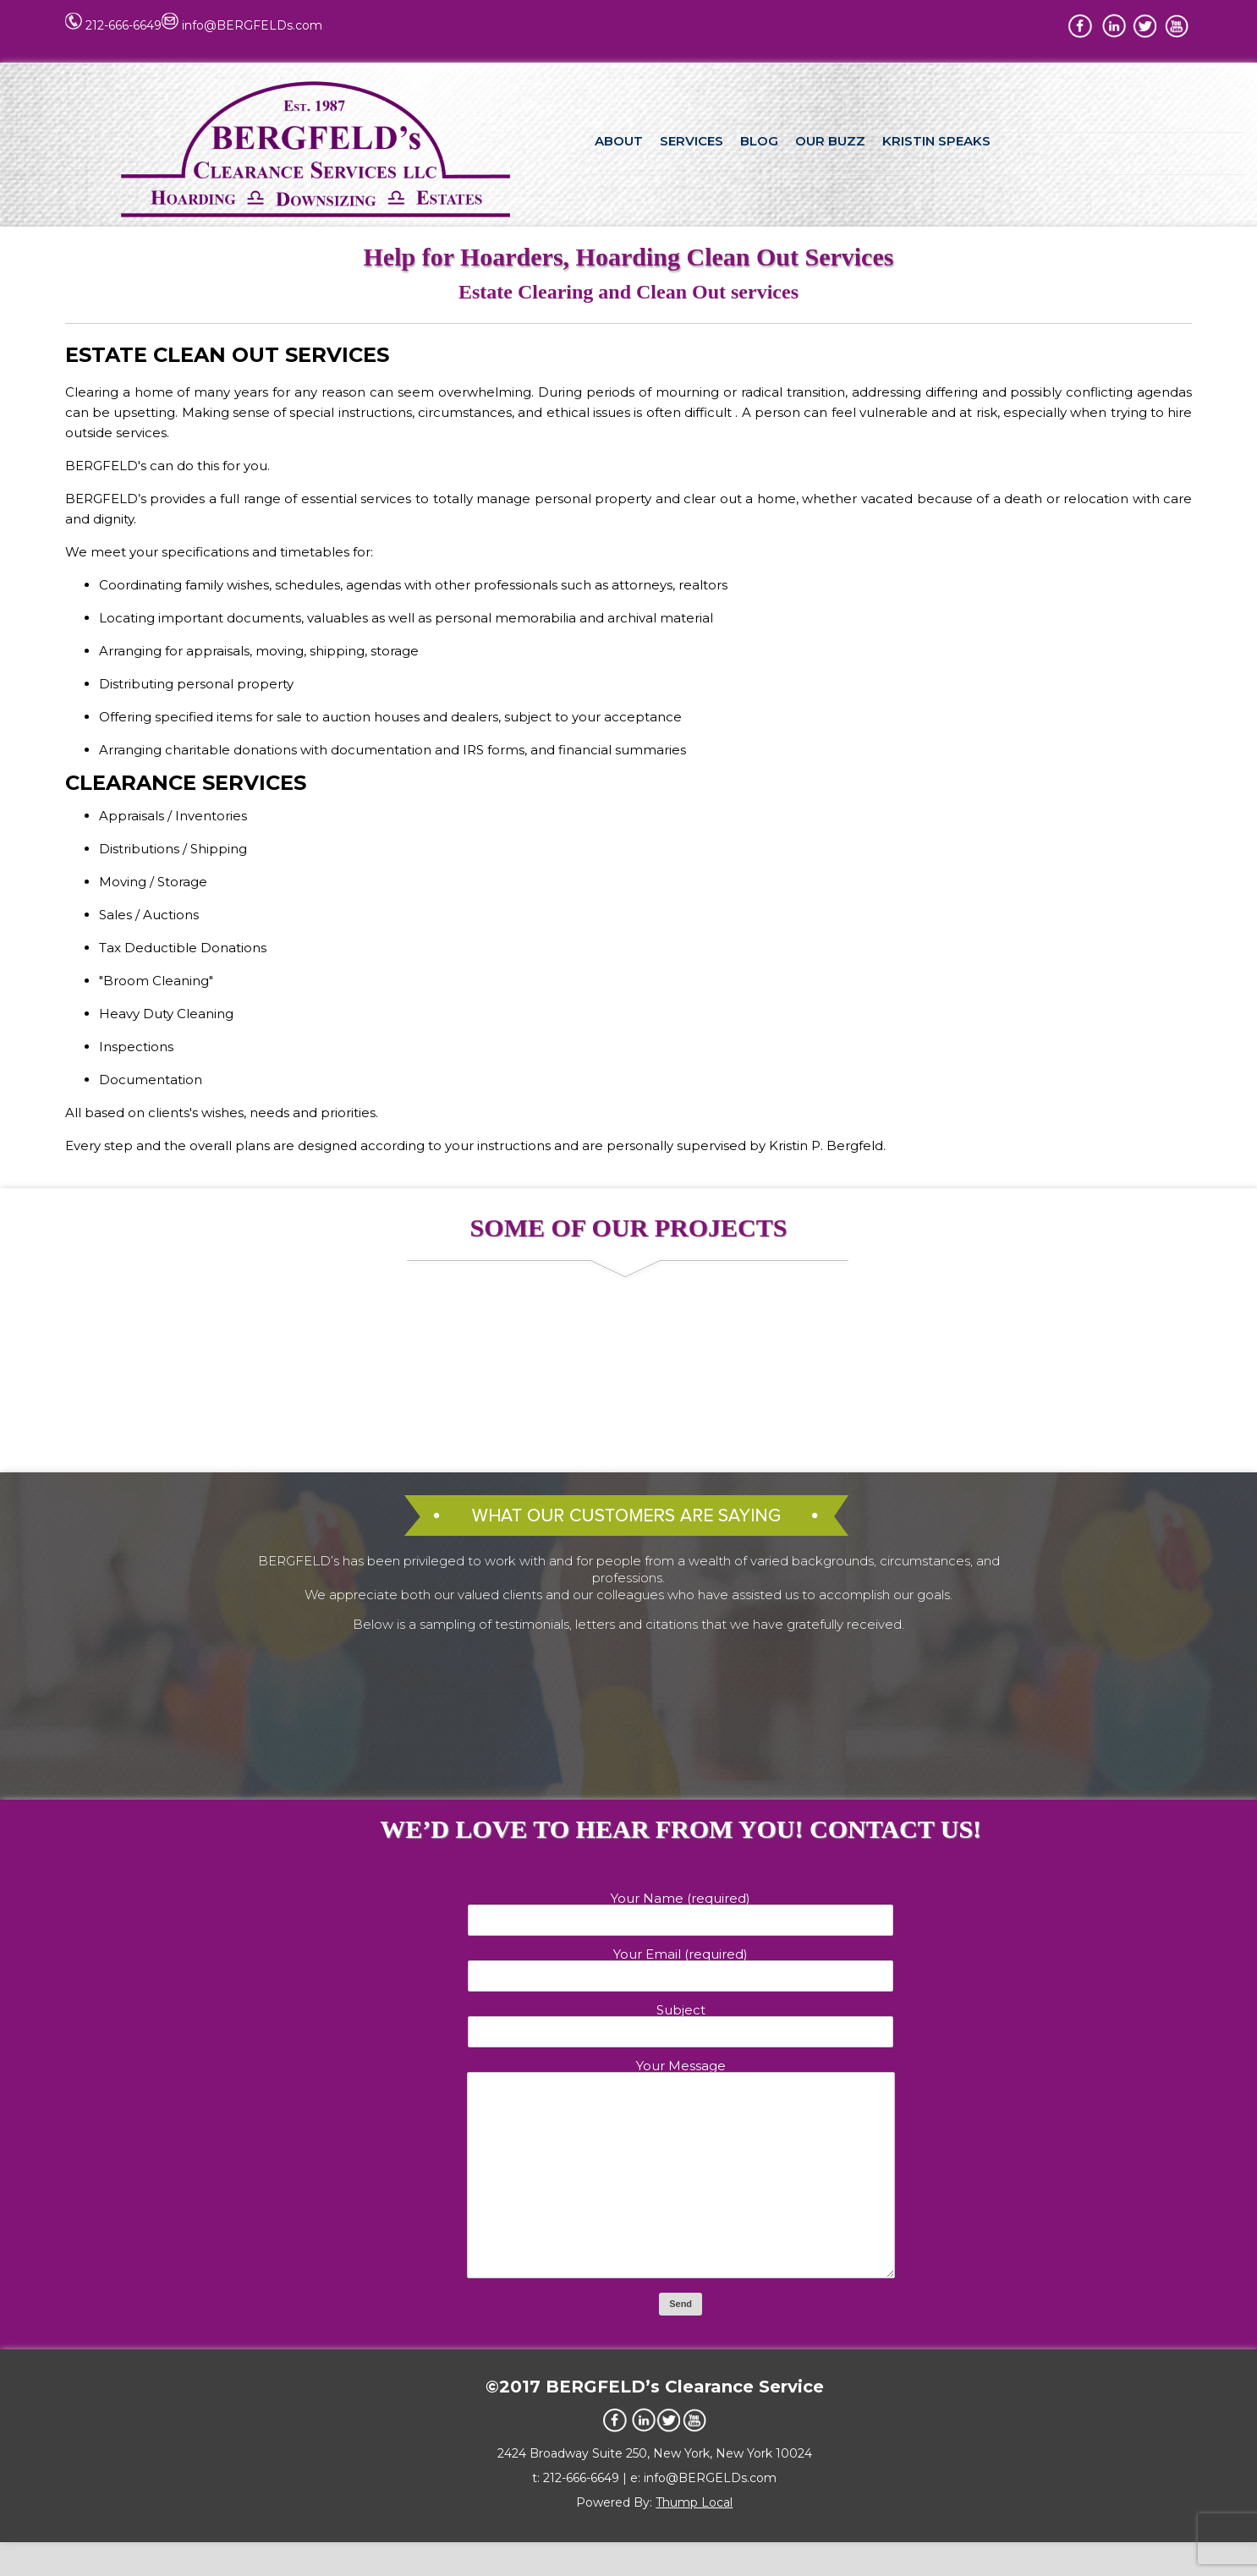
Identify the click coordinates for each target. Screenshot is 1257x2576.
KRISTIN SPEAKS (936, 141)
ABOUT (619, 141)
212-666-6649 (123, 25)
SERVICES (691, 141)
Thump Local (694, 2536)
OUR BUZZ (830, 141)
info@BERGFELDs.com (252, 25)
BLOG (759, 141)
